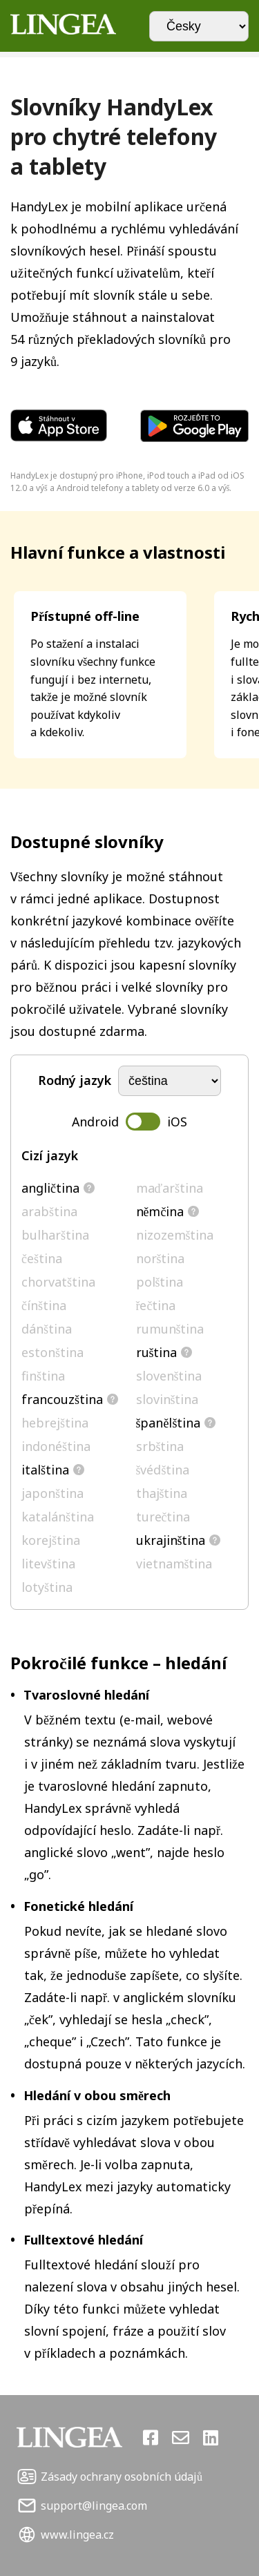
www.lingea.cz (77, 2534)
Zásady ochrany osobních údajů (121, 2476)
